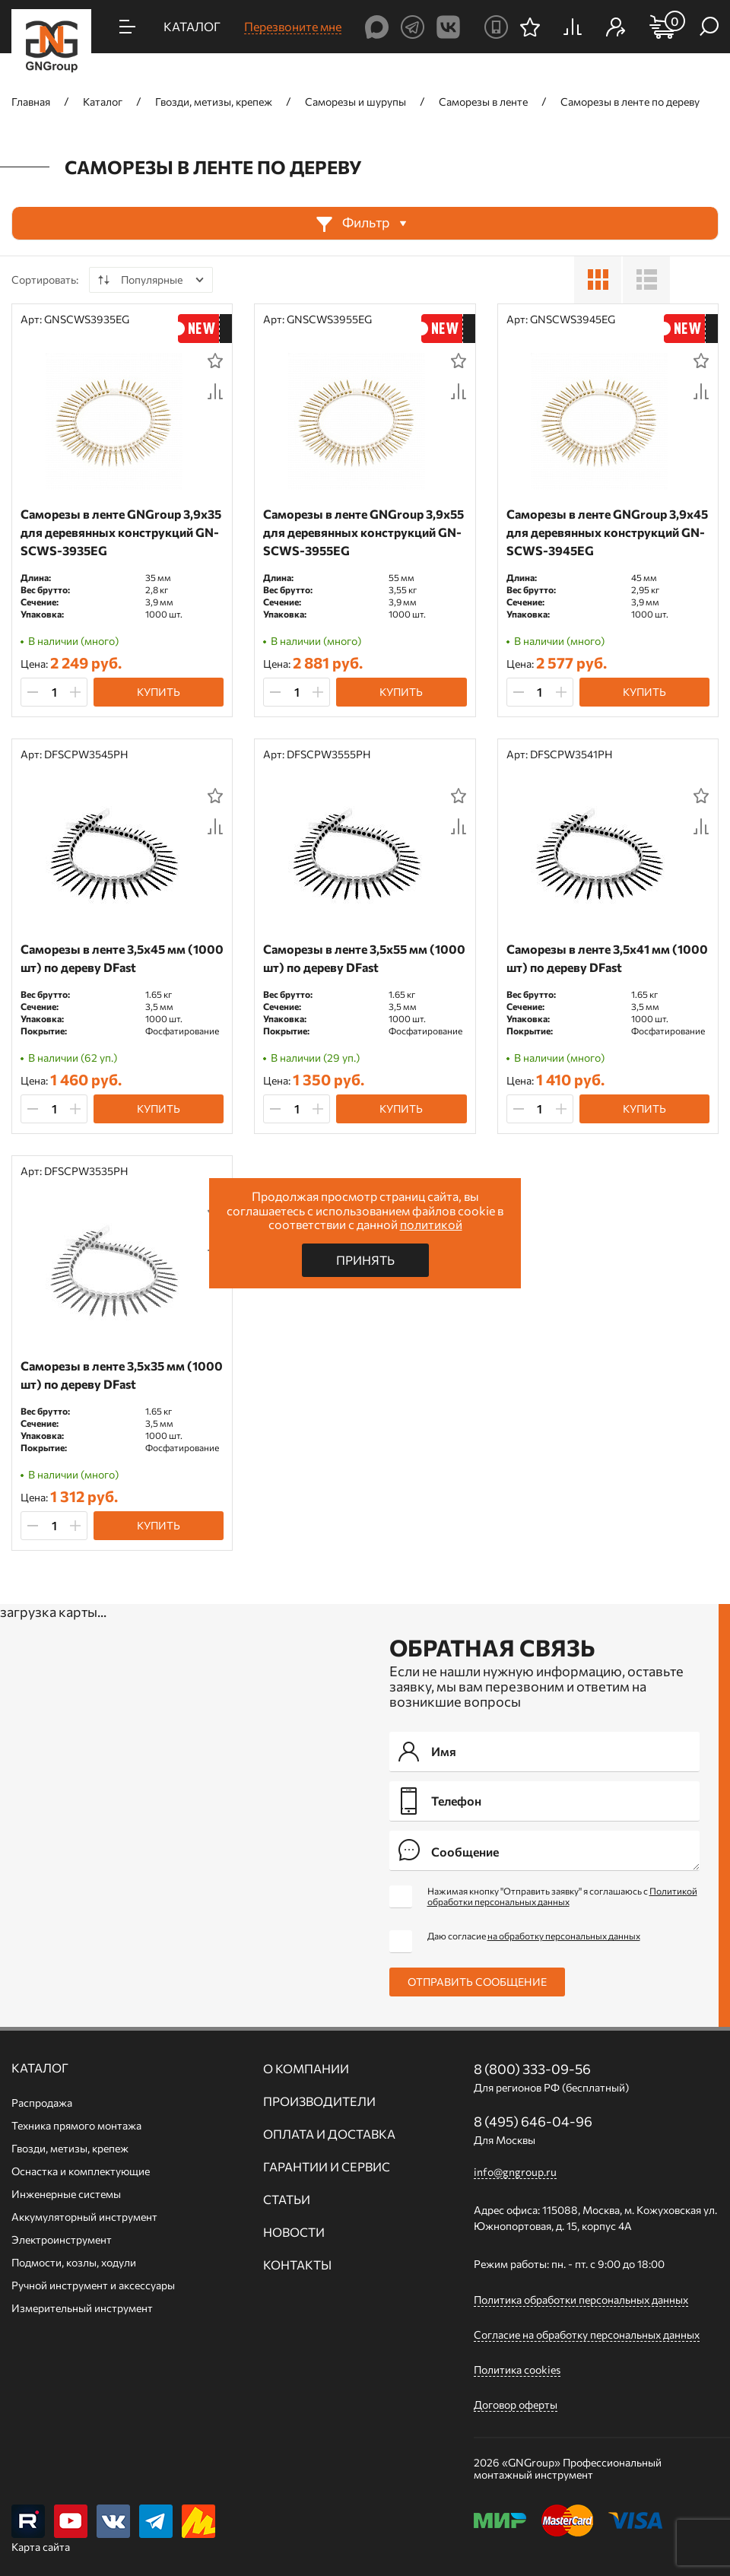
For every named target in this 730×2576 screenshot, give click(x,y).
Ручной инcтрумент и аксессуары (93, 2285)
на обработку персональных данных (563, 1935)
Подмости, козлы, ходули (73, 2262)
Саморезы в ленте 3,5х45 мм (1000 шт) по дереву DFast (122, 958)
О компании (306, 2069)
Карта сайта (40, 2546)
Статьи (286, 2199)
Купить (158, 691)
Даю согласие (533, 1935)
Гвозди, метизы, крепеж (70, 2148)
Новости (294, 2232)
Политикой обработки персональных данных (562, 1896)
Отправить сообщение (477, 1981)
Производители (319, 2101)
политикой (431, 1224)
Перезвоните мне (292, 26)
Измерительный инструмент (82, 2307)
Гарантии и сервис (326, 2167)
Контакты (297, 2265)
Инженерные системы (66, 2193)
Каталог (39, 2068)
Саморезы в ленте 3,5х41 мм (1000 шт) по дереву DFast (607, 958)
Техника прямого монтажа (76, 2125)
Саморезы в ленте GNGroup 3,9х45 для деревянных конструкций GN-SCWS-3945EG (607, 532)
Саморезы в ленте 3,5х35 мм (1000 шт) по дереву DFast (122, 1374)
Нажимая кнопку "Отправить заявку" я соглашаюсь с (562, 1896)
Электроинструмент (61, 2239)
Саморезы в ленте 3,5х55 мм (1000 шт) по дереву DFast (364, 958)
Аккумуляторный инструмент (84, 2216)
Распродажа (41, 2102)
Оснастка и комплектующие (80, 2171)
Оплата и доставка (329, 2134)
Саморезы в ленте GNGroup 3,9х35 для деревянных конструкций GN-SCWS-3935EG (121, 532)
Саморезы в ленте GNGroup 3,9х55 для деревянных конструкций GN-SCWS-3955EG (363, 532)
